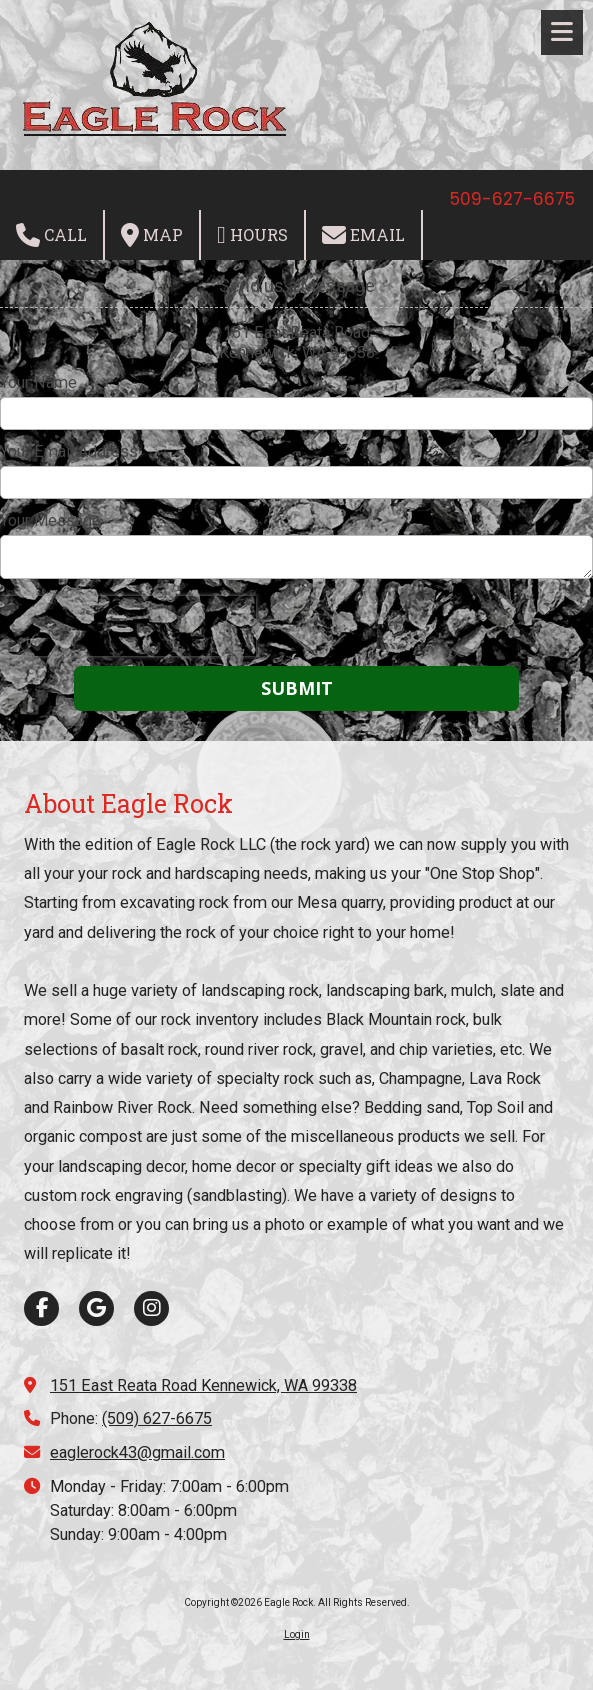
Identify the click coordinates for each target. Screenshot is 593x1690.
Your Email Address (69, 451)
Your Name (38, 382)
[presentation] (128, 626)
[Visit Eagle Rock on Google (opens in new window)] (96, 1308)
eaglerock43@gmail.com (137, 1452)
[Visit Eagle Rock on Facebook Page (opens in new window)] (41, 1308)
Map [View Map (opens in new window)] (152, 235)
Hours (252, 235)
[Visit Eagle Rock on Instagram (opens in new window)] (151, 1308)
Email (363, 235)
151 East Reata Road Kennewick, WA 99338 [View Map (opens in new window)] (203, 1385)
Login (297, 1634)
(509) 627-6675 (157, 1418)
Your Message (50, 520)
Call (51, 235)
